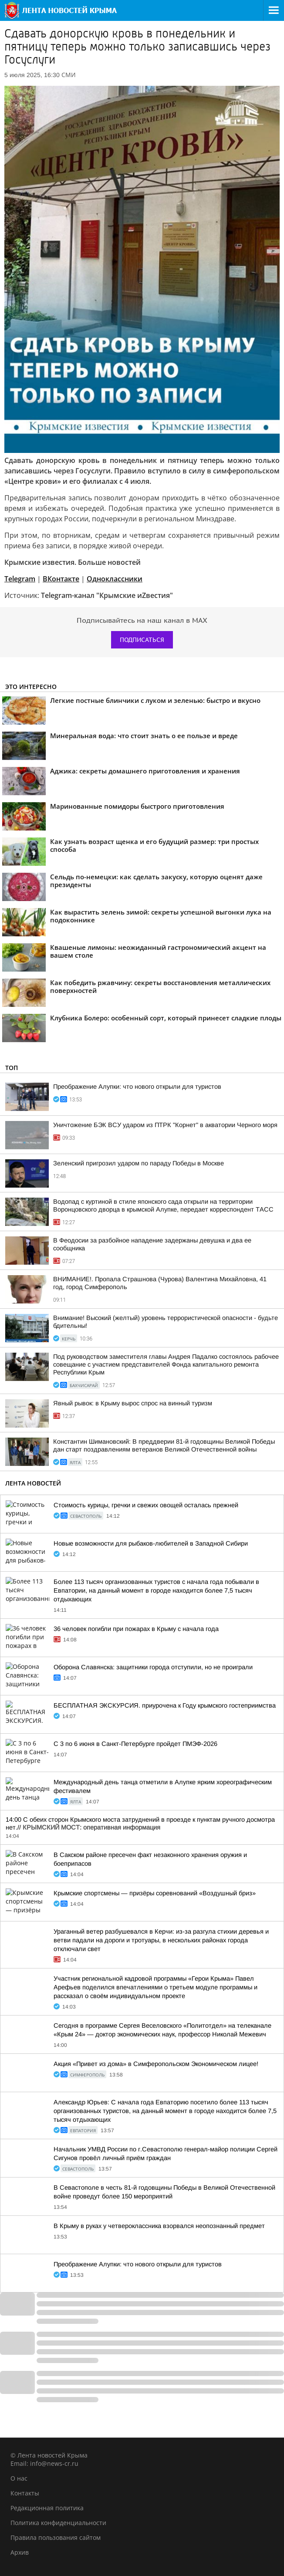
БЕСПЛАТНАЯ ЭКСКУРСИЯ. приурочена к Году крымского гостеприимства (165, 1705)
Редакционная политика (47, 2508)
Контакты (24, 2493)
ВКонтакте (61, 579)
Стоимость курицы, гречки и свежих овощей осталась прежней (146, 1505)
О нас (18, 2478)
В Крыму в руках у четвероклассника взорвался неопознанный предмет (159, 2225)
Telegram (19, 579)
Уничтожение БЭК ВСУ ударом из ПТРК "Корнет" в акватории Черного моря (165, 1124)
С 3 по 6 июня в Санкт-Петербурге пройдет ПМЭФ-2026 (135, 1743)
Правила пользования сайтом (55, 2537)
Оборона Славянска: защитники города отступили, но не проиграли (153, 1667)
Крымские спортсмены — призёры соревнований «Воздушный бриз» (155, 1893)
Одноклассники (114, 579)
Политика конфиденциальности (58, 2523)
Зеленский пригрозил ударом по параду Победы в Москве (138, 1163)
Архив (19, 2552)
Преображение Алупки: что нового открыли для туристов (137, 1086)
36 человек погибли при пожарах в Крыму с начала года (136, 1628)
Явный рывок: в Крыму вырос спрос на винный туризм (132, 1403)
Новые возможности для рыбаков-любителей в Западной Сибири (151, 1543)
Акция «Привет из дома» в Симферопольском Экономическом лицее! (156, 2063)
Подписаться (142, 640)
